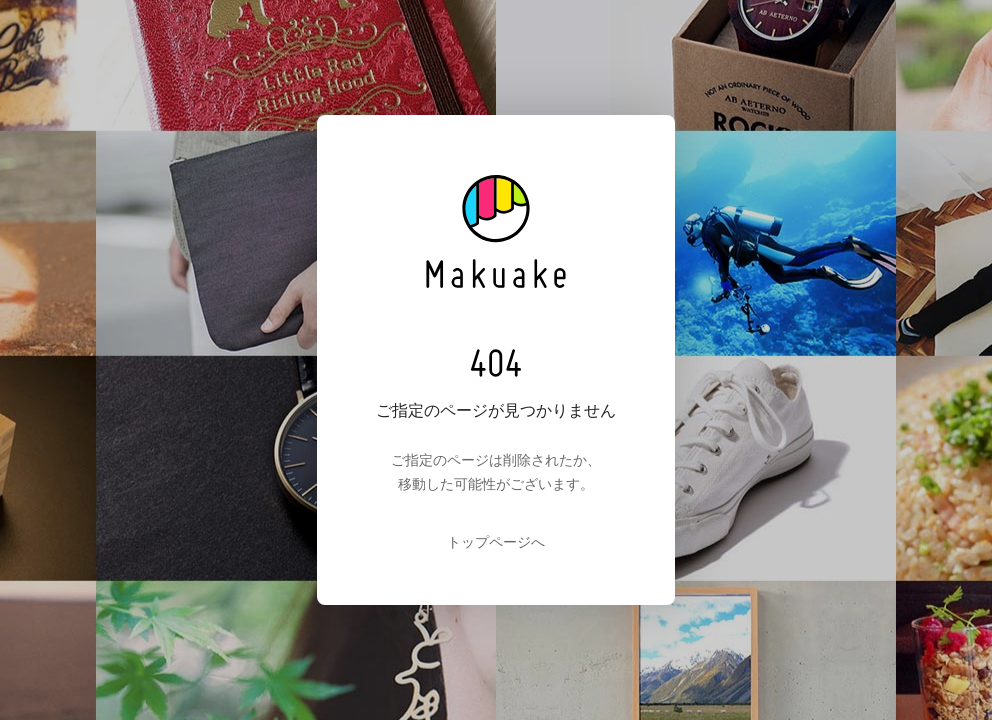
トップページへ (496, 542)
